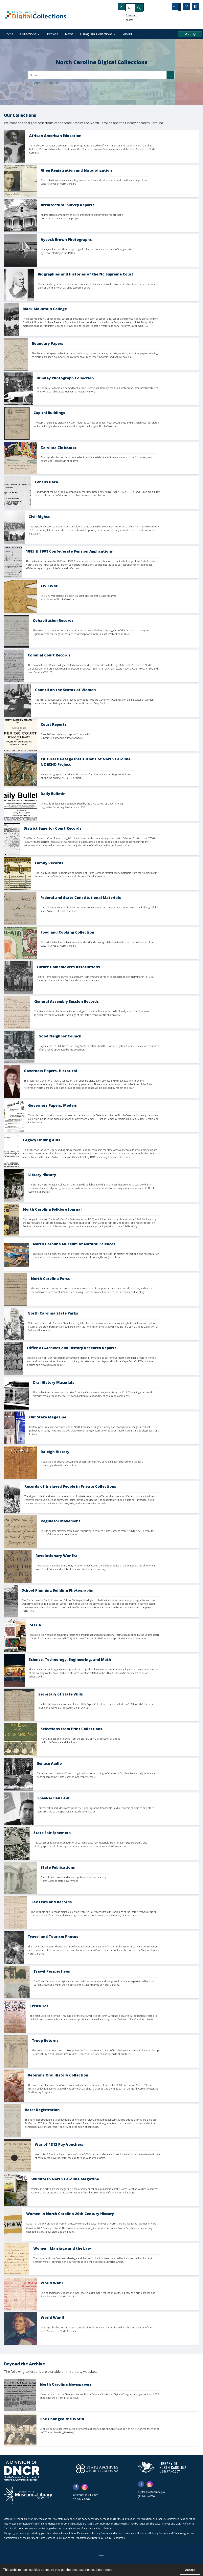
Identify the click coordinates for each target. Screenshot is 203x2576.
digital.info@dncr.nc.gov (151, 2492)
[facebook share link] (76, 2487)
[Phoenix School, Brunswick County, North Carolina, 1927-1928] (91, 1601)
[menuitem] (101, 2554)
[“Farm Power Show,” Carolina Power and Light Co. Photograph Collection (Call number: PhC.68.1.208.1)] (94, 1670)
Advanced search (129, 14)
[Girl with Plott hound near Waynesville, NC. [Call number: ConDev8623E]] (94, 1947)
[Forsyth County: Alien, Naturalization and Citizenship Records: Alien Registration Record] (95, 181)
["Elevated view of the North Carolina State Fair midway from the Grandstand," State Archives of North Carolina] (97, 1843)
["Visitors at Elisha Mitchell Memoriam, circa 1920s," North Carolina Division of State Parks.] (94, 1324)
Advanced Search (46, 83)
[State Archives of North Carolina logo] (97, 2469)
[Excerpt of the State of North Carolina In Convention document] (100, 908)
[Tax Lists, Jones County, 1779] (95, 1912)
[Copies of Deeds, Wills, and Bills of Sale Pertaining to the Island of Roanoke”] (94, 666)
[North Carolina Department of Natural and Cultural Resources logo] (21, 2471)
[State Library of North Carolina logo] (162, 2467)
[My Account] (185, 7)
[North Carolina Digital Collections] (35, 14)
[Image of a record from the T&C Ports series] (95, 1289)
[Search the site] (136, 7)
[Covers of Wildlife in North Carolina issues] (95, 2189)
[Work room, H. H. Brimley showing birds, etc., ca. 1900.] (98, 388)
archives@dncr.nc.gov (85, 2494)
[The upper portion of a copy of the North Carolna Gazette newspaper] (100, 2395)
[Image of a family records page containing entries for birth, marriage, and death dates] (97, 873)
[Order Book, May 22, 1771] (99, 1531)
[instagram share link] (84, 2487)
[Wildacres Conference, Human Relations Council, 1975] (99, 1047)
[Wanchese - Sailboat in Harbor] (87, 250)
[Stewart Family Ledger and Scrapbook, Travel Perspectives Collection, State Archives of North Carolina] (97, 1982)
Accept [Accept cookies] (190, 2569)
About (127, 34)
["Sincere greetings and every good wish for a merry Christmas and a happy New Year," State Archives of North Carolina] (99, 458)
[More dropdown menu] (190, 34)
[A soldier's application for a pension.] (93, 562)
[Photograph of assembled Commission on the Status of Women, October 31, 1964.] (97, 700)
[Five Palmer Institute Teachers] (94, 146)
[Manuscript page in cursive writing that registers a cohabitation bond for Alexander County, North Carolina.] (96, 631)
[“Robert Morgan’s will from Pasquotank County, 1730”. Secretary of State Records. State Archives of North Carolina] (99, 1705)
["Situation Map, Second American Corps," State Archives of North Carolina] (99, 2293)
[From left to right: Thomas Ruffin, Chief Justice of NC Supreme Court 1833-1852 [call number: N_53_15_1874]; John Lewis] (99, 285)
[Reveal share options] (175, 7)
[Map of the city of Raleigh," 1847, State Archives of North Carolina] (93, 1462)
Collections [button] (30, 34)
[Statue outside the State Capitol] (75, 1878)
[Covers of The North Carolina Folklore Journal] (91, 1220)
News (69, 34)
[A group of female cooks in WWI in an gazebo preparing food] (100, 2429)
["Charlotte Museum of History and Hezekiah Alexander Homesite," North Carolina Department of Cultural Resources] (89, 769)
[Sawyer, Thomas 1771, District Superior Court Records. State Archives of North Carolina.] (92, 839)
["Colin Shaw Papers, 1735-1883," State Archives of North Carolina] (91, 1150)
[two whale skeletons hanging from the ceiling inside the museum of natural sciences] (96, 1254)
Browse (52, 34)
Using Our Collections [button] (98, 34)
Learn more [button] (104, 2569)
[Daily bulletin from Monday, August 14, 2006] (87, 804)
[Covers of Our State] (94, 1427)
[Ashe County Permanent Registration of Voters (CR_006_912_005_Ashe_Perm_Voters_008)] (92, 2120)
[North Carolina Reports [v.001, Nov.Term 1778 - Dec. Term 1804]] (70, 735)
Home (8, 34)
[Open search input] (165, 7)
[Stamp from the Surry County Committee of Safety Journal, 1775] (98, 1566)
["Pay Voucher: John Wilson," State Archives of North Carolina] (97, 2155)
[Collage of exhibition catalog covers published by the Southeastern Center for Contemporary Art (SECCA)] (95, 1635)
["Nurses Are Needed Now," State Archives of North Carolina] (97, 2328)
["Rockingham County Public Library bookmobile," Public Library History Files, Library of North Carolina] (94, 1185)
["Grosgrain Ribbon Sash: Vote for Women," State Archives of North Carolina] (93, 2224)
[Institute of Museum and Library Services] (28, 2495)
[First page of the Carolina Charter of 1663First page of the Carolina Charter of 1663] (95, 2016)
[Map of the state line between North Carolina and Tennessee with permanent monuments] (96, 354)
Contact (101, 2555)
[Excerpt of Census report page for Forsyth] (97, 492)
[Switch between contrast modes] (195, 7)
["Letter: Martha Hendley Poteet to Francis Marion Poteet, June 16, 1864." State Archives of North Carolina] (78, 596)
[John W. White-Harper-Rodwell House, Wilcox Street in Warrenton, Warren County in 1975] (84, 215)
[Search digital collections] (98, 75)
